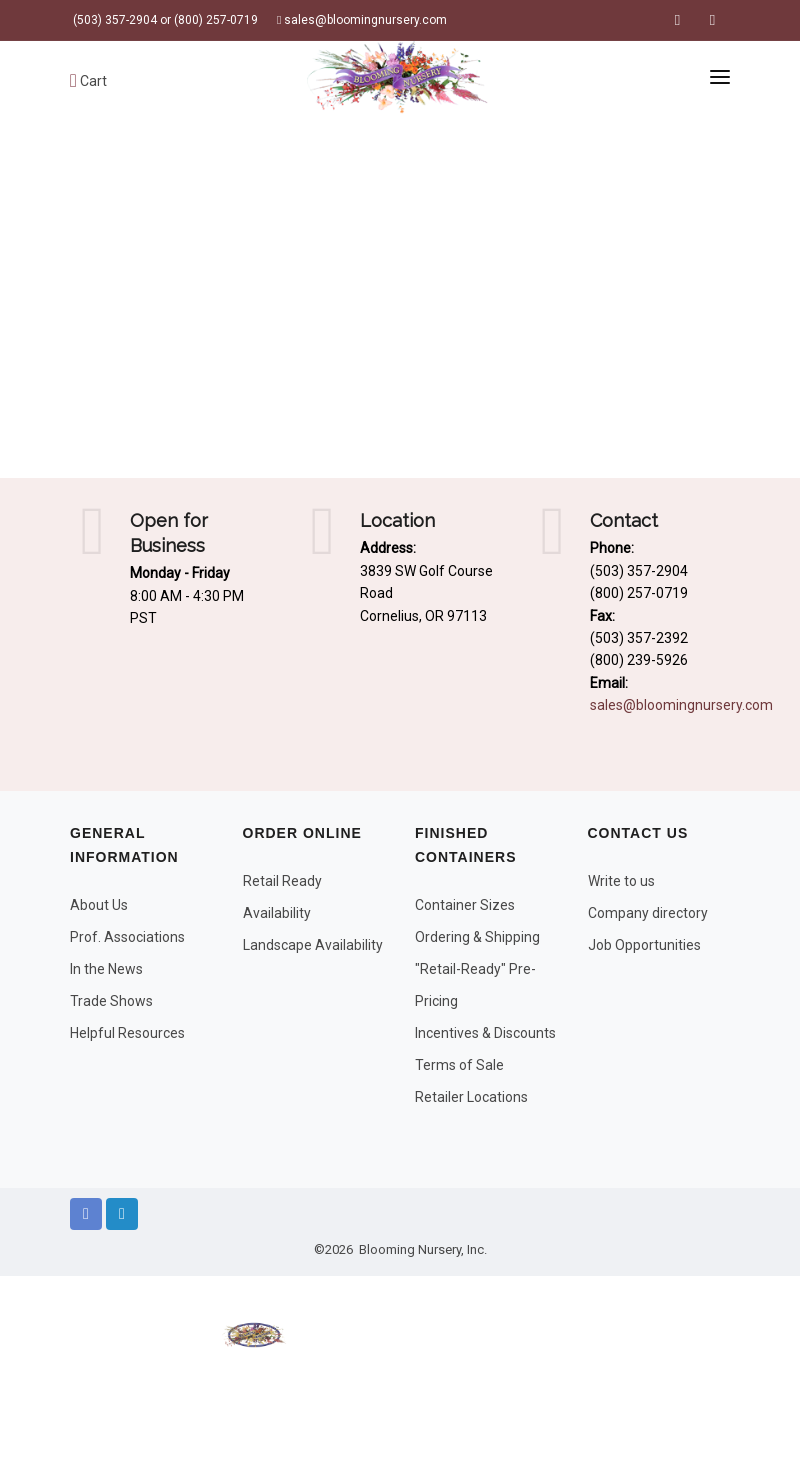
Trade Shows (111, 1001)
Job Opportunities (644, 945)
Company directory (648, 913)
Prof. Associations (127, 937)
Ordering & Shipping (477, 937)
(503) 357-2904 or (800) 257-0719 (164, 20)
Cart (88, 81)
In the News (106, 969)
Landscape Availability (313, 945)
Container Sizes (465, 905)
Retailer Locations (471, 1097)
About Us (99, 905)
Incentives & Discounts (485, 1033)
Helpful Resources (127, 1033)
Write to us (621, 881)
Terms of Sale (459, 1065)
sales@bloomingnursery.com (362, 20)
